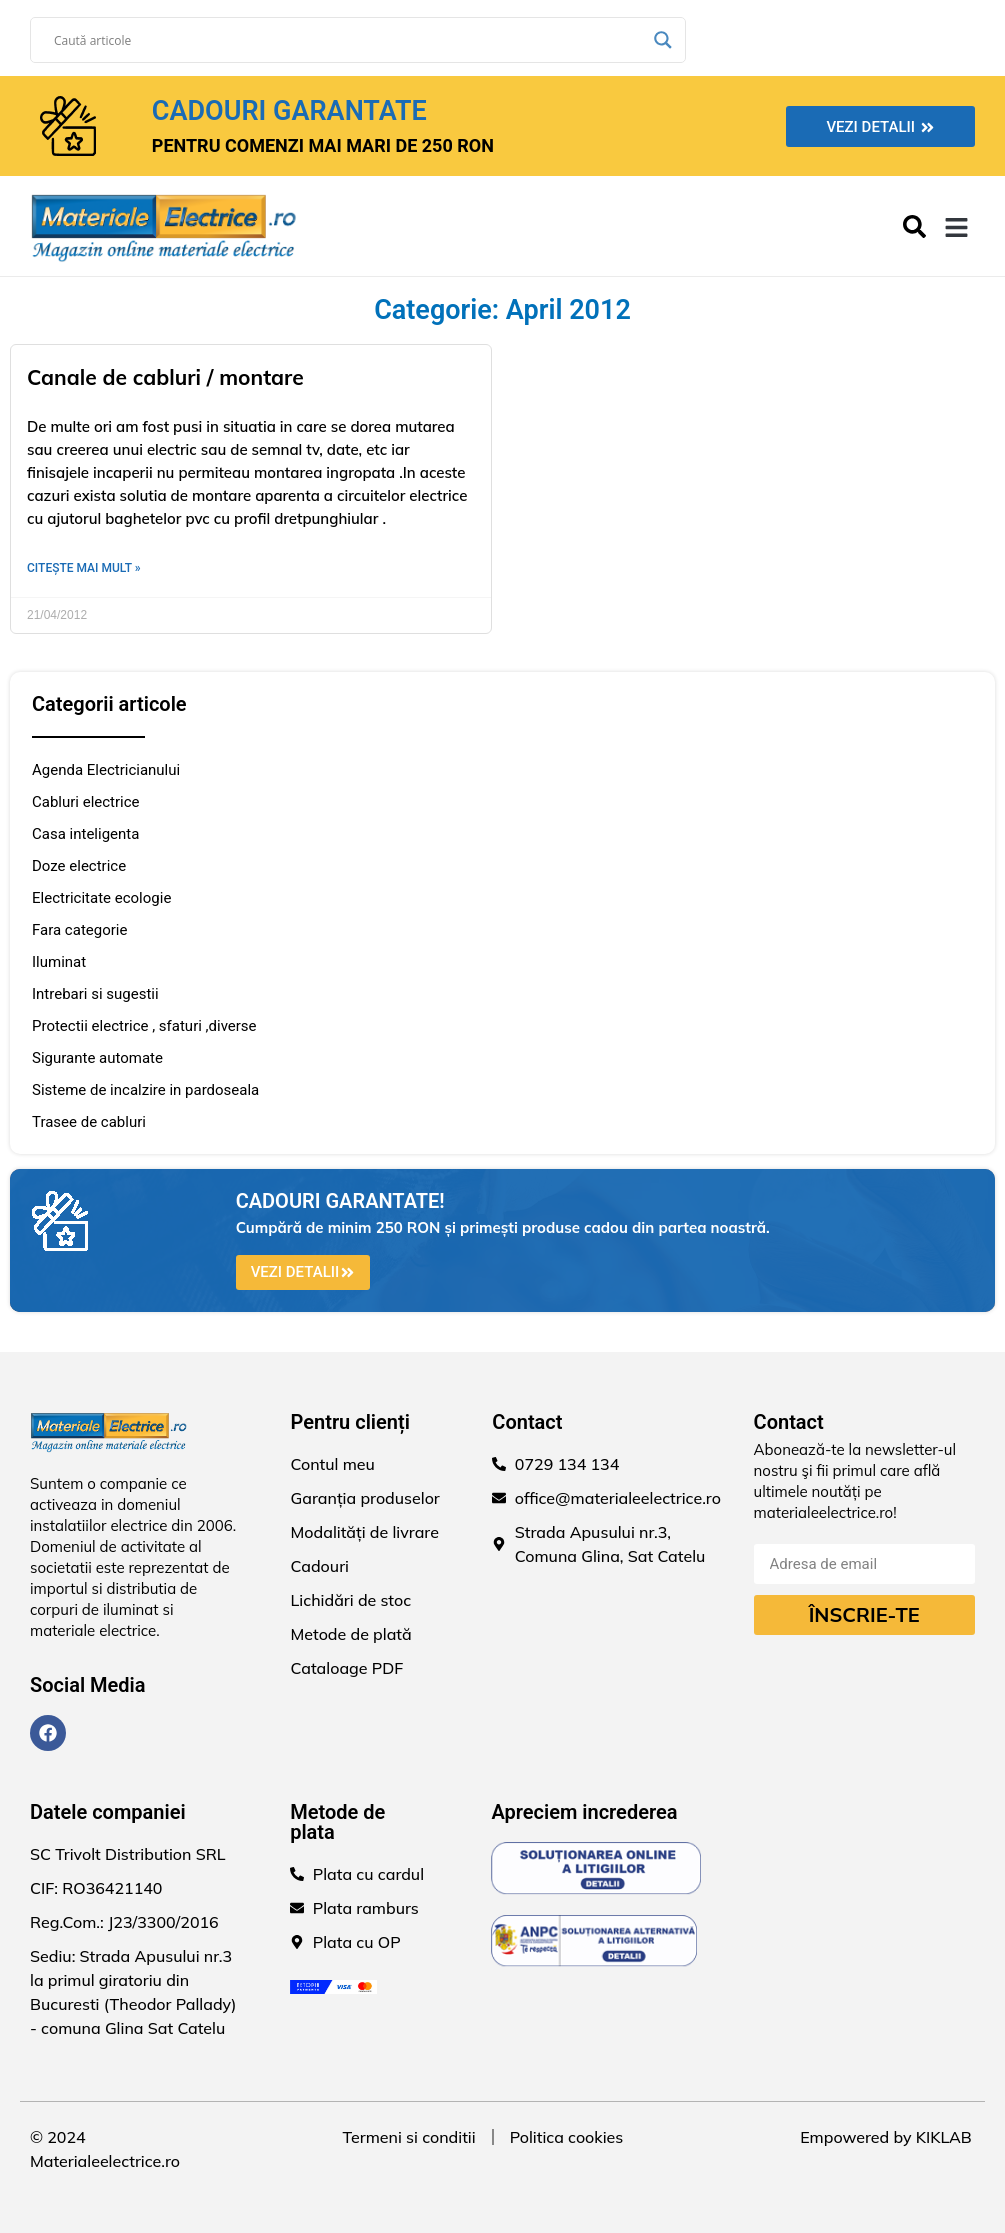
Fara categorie (79, 930)
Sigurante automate (97, 1058)
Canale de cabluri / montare (165, 377)
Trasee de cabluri (89, 1122)
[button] (957, 228)
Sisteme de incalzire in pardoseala (145, 1090)
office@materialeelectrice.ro (618, 1498)
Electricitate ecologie (101, 898)
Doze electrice (79, 866)
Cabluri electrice (86, 802)
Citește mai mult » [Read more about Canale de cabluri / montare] (84, 568)
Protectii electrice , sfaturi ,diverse (144, 1026)
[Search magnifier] (663, 40)
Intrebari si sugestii (95, 994)
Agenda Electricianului (106, 770)
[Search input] (349, 40)
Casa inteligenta (85, 834)
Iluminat (59, 962)
